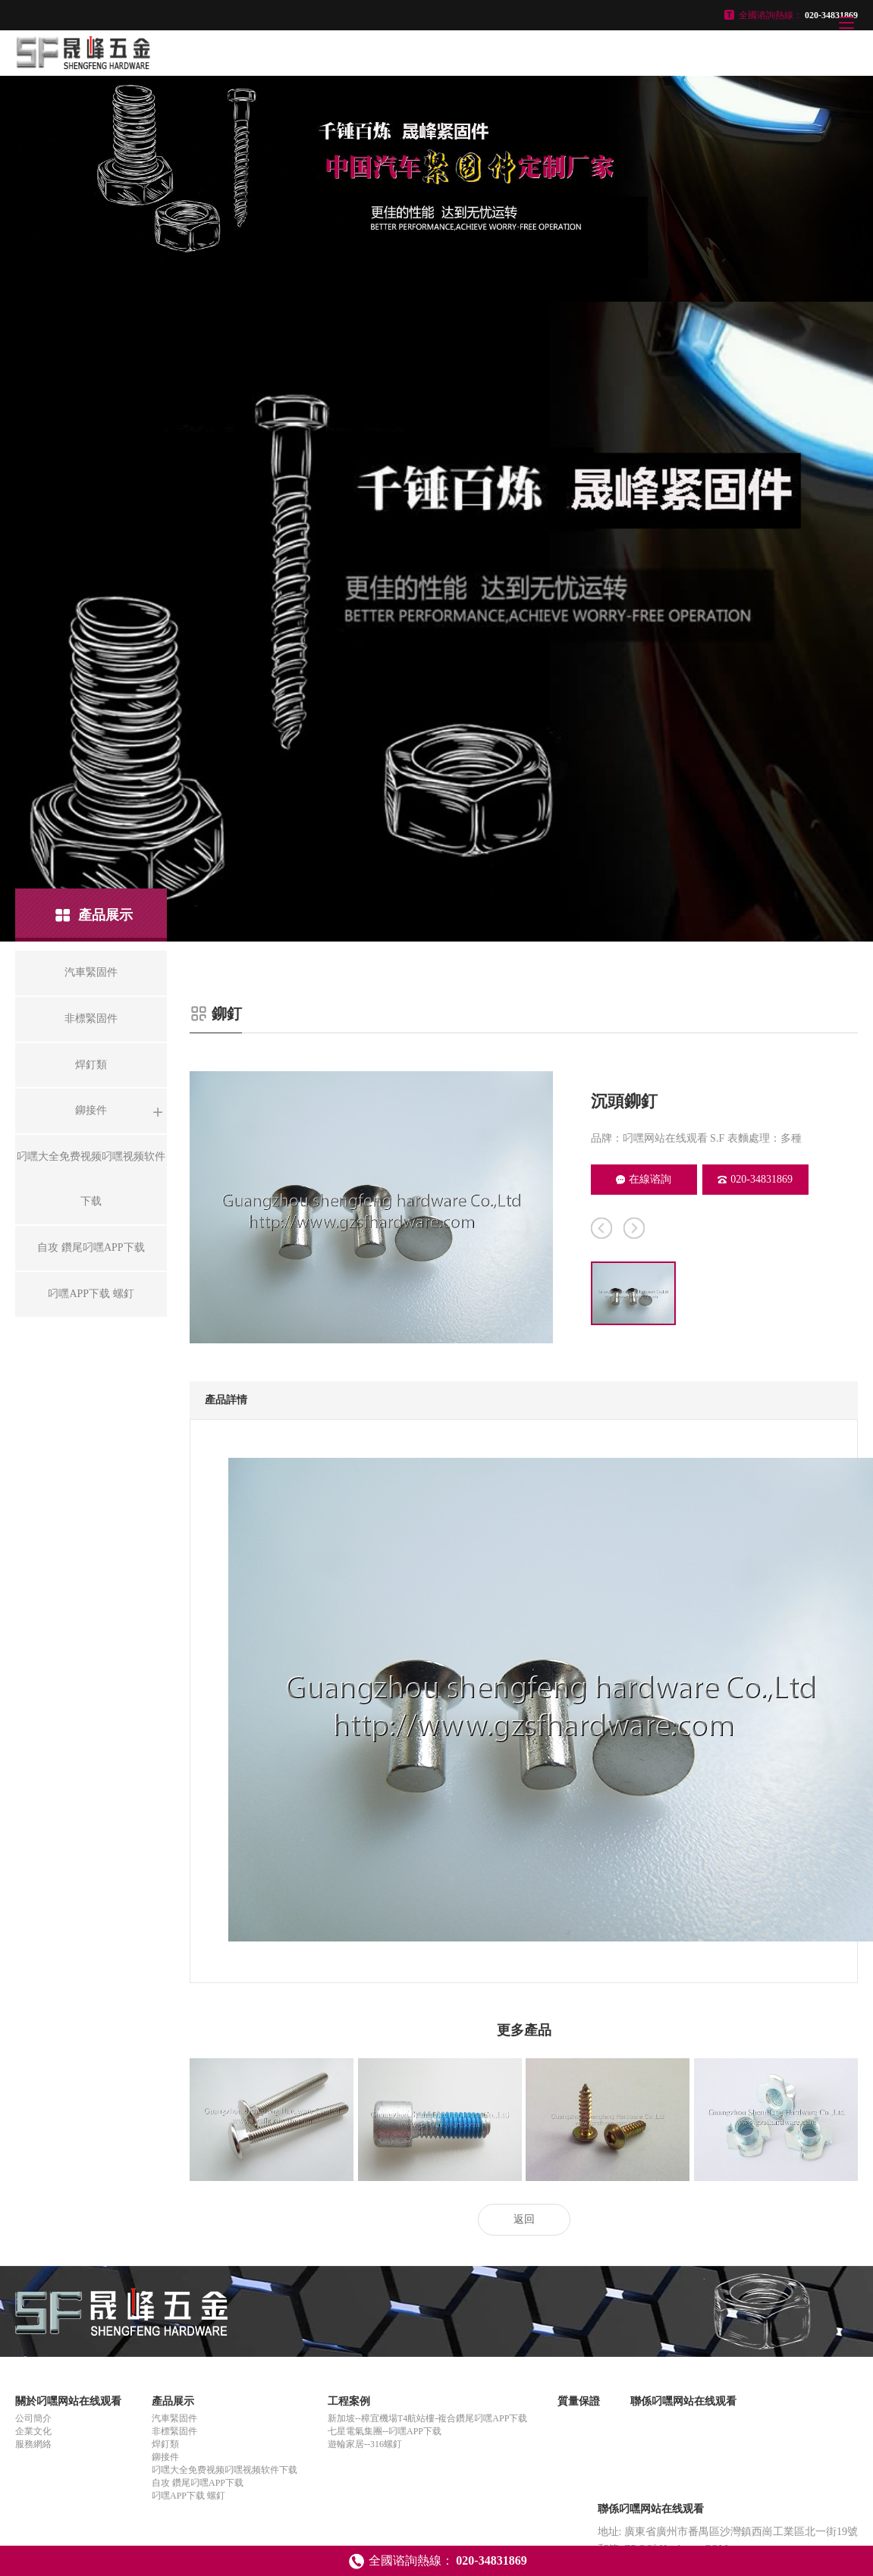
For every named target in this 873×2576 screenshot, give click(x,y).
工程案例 (349, 2401)
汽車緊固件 (174, 2418)
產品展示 (173, 2401)
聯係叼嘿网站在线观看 (683, 2401)
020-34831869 (755, 1179)
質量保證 (578, 2401)
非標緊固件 (174, 2431)
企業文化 (33, 2431)
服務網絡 (33, 2444)
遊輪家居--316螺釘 (365, 2444)
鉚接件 (165, 2457)
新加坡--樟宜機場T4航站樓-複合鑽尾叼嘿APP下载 (427, 2418)
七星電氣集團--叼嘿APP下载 (384, 2431)
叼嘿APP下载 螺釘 (188, 2495)
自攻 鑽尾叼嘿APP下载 (197, 2482)
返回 (524, 2219)
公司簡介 (33, 2418)
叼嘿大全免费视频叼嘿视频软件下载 (224, 2470)
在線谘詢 (643, 1179)
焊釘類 (165, 2444)
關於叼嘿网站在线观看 (68, 2401)
